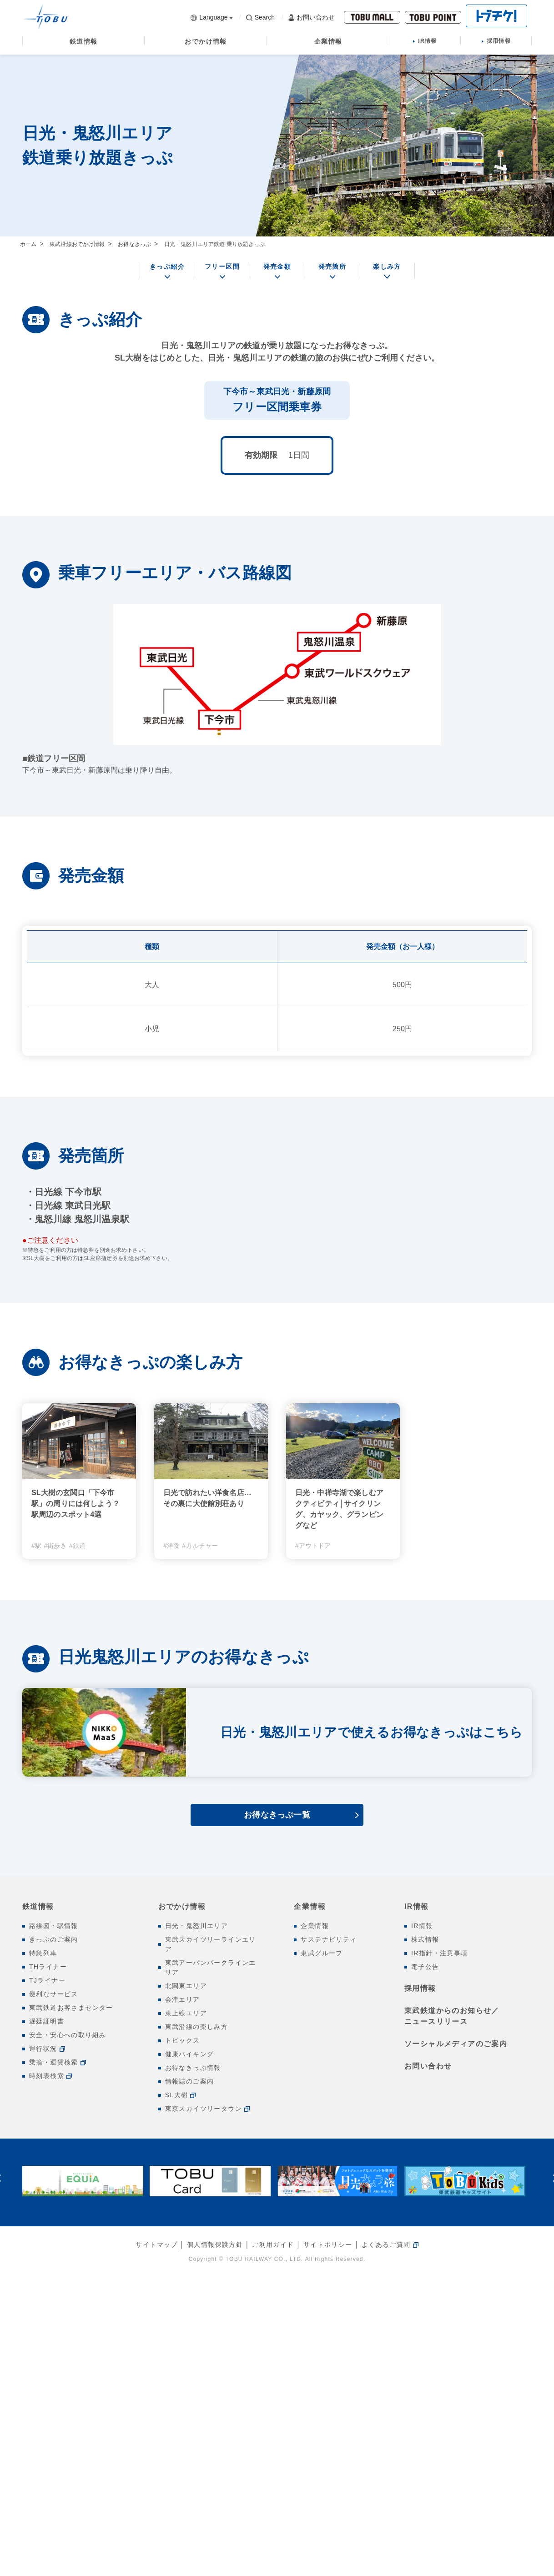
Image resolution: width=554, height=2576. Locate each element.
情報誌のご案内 (189, 2081)
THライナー (48, 1966)
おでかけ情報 (182, 1906)
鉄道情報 (38, 1906)
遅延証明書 (46, 2021)
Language (209, 17)
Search (260, 17)
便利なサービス (53, 1994)
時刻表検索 (46, 2075)
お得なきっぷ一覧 (277, 1814)
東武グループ (321, 1953)
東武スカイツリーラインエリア (210, 1944)
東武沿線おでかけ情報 (77, 244)
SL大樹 (176, 2095)
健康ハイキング (189, 2054)
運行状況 (43, 2048)
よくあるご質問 (386, 2244)
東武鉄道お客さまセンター (71, 2007)
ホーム (28, 244)
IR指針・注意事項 (439, 1953)
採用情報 (420, 1988)
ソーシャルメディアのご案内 (455, 2044)
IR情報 (416, 1906)
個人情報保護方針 (215, 2244)
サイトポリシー (328, 2244)
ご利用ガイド (273, 2244)
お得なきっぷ (134, 244)
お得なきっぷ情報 (193, 2067)
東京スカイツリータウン (203, 2108)
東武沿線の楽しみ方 (196, 2026)
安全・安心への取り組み (67, 2035)
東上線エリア (186, 2013)
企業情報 (310, 1906)
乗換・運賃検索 (53, 2062)
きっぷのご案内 (53, 1939)
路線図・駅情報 (53, 1925)
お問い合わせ (311, 17)
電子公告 (425, 1966)
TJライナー (47, 1980)
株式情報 (425, 1939)
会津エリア (182, 1999)
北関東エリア (186, 1985)
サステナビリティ (329, 1939)
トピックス (182, 2040)
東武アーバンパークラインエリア (210, 1967)
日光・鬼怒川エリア (196, 1925)
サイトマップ (156, 2244)
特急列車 (43, 1953)
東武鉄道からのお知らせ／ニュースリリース (451, 2016)
